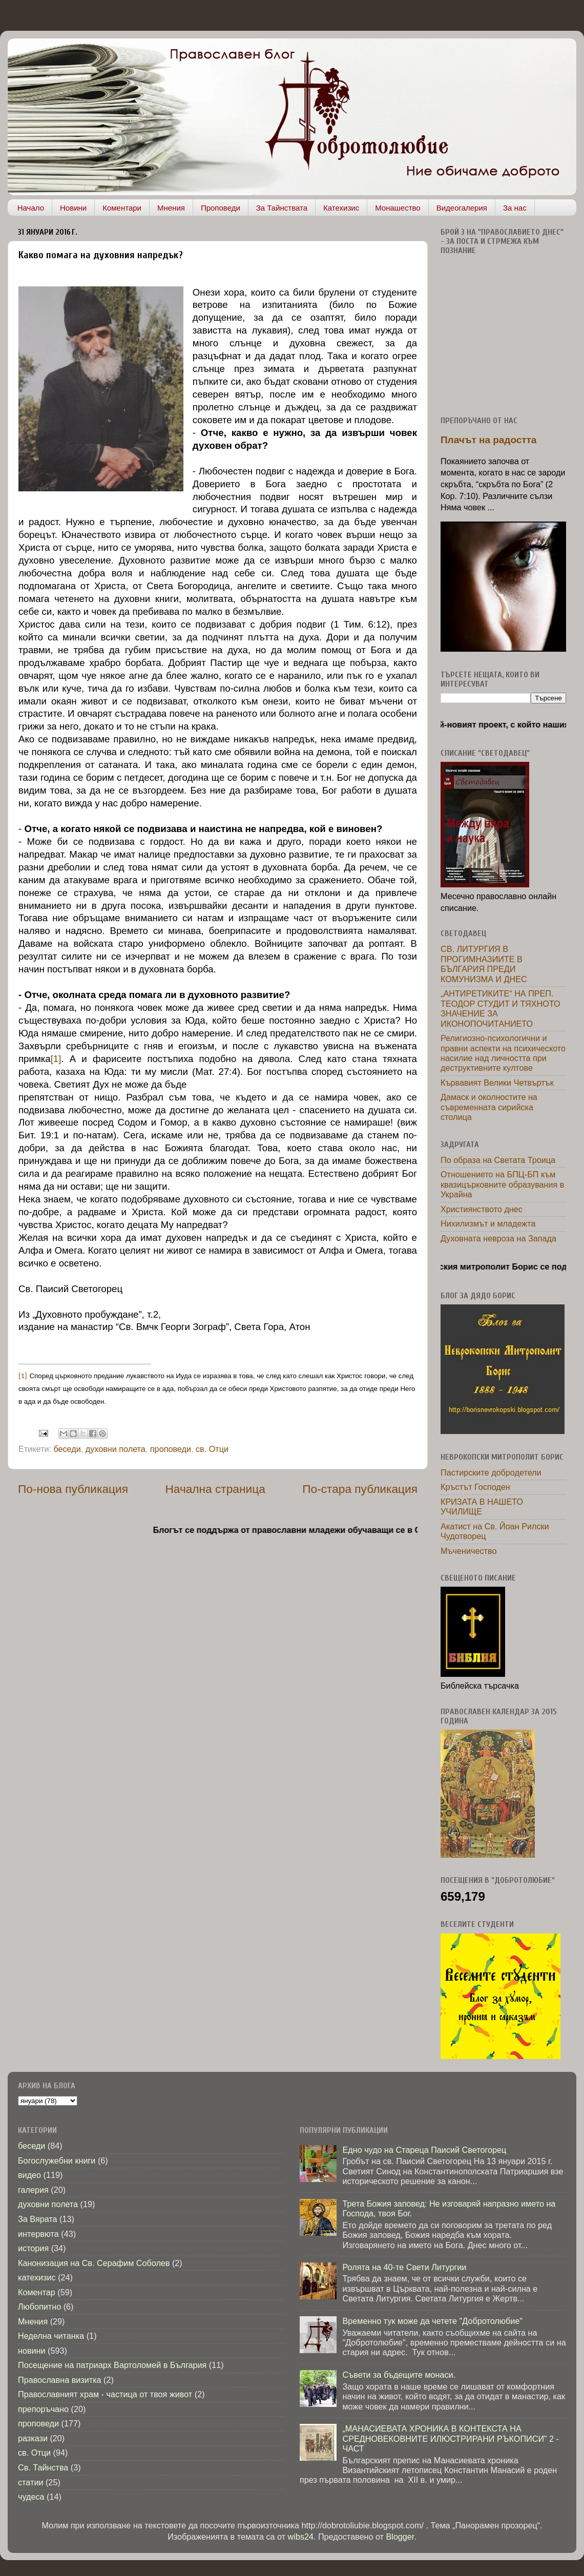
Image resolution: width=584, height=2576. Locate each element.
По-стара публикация (360, 1488)
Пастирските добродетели (491, 1472)
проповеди (170, 1448)
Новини (73, 207)
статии (30, 2482)
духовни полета (115, 1448)
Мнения (171, 207)
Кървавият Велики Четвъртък (497, 1082)
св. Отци (212, 1448)
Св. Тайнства (43, 2467)
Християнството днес (482, 1209)
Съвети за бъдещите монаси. (398, 2374)
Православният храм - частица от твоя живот (105, 2394)
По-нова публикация (73, 1488)
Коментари (121, 207)
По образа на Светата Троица (498, 1160)
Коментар (36, 2292)
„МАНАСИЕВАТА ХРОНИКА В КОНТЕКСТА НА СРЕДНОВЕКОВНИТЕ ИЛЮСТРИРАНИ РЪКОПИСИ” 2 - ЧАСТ (450, 2438)
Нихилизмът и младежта (488, 1223)
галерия (33, 2189)
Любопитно (39, 2306)
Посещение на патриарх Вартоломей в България (112, 2365)
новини (32, 2350)
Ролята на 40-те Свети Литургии (404, 2267)
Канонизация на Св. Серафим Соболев (94, 2263)
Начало (30, 207)
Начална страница (215, 1488)
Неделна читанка (51, 2335)
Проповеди (220, 207)
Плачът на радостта (488, 439)
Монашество (398, 207)
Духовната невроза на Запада (498, 1238)
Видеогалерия (461, 207)
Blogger (400, 2536)
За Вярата (37, 2219)
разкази (33, 2438)
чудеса (31, 2496)
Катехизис (341, 207)
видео (29, 2174)
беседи (66, 1448)
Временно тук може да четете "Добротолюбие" (432, 2320)
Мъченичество (468, 1550)
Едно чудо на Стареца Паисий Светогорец (424, 2149)
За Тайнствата (281, 207)
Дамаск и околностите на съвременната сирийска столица (489, 1106)
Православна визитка (59, 2379)
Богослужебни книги (56, 2160)
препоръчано (43, 2409)
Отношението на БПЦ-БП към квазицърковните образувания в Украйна (502, 1184)
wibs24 (301, 2536)
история (33, 2248)
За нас (515, 207)
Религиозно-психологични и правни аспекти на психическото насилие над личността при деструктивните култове (503, 1052)
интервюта (38, 2233)
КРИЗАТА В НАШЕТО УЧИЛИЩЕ (482, 1506)
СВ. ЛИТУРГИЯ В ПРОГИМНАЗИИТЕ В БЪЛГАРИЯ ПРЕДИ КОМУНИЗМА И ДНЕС (484, 963)
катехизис (37, 2277)
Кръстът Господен (475, 1486)
